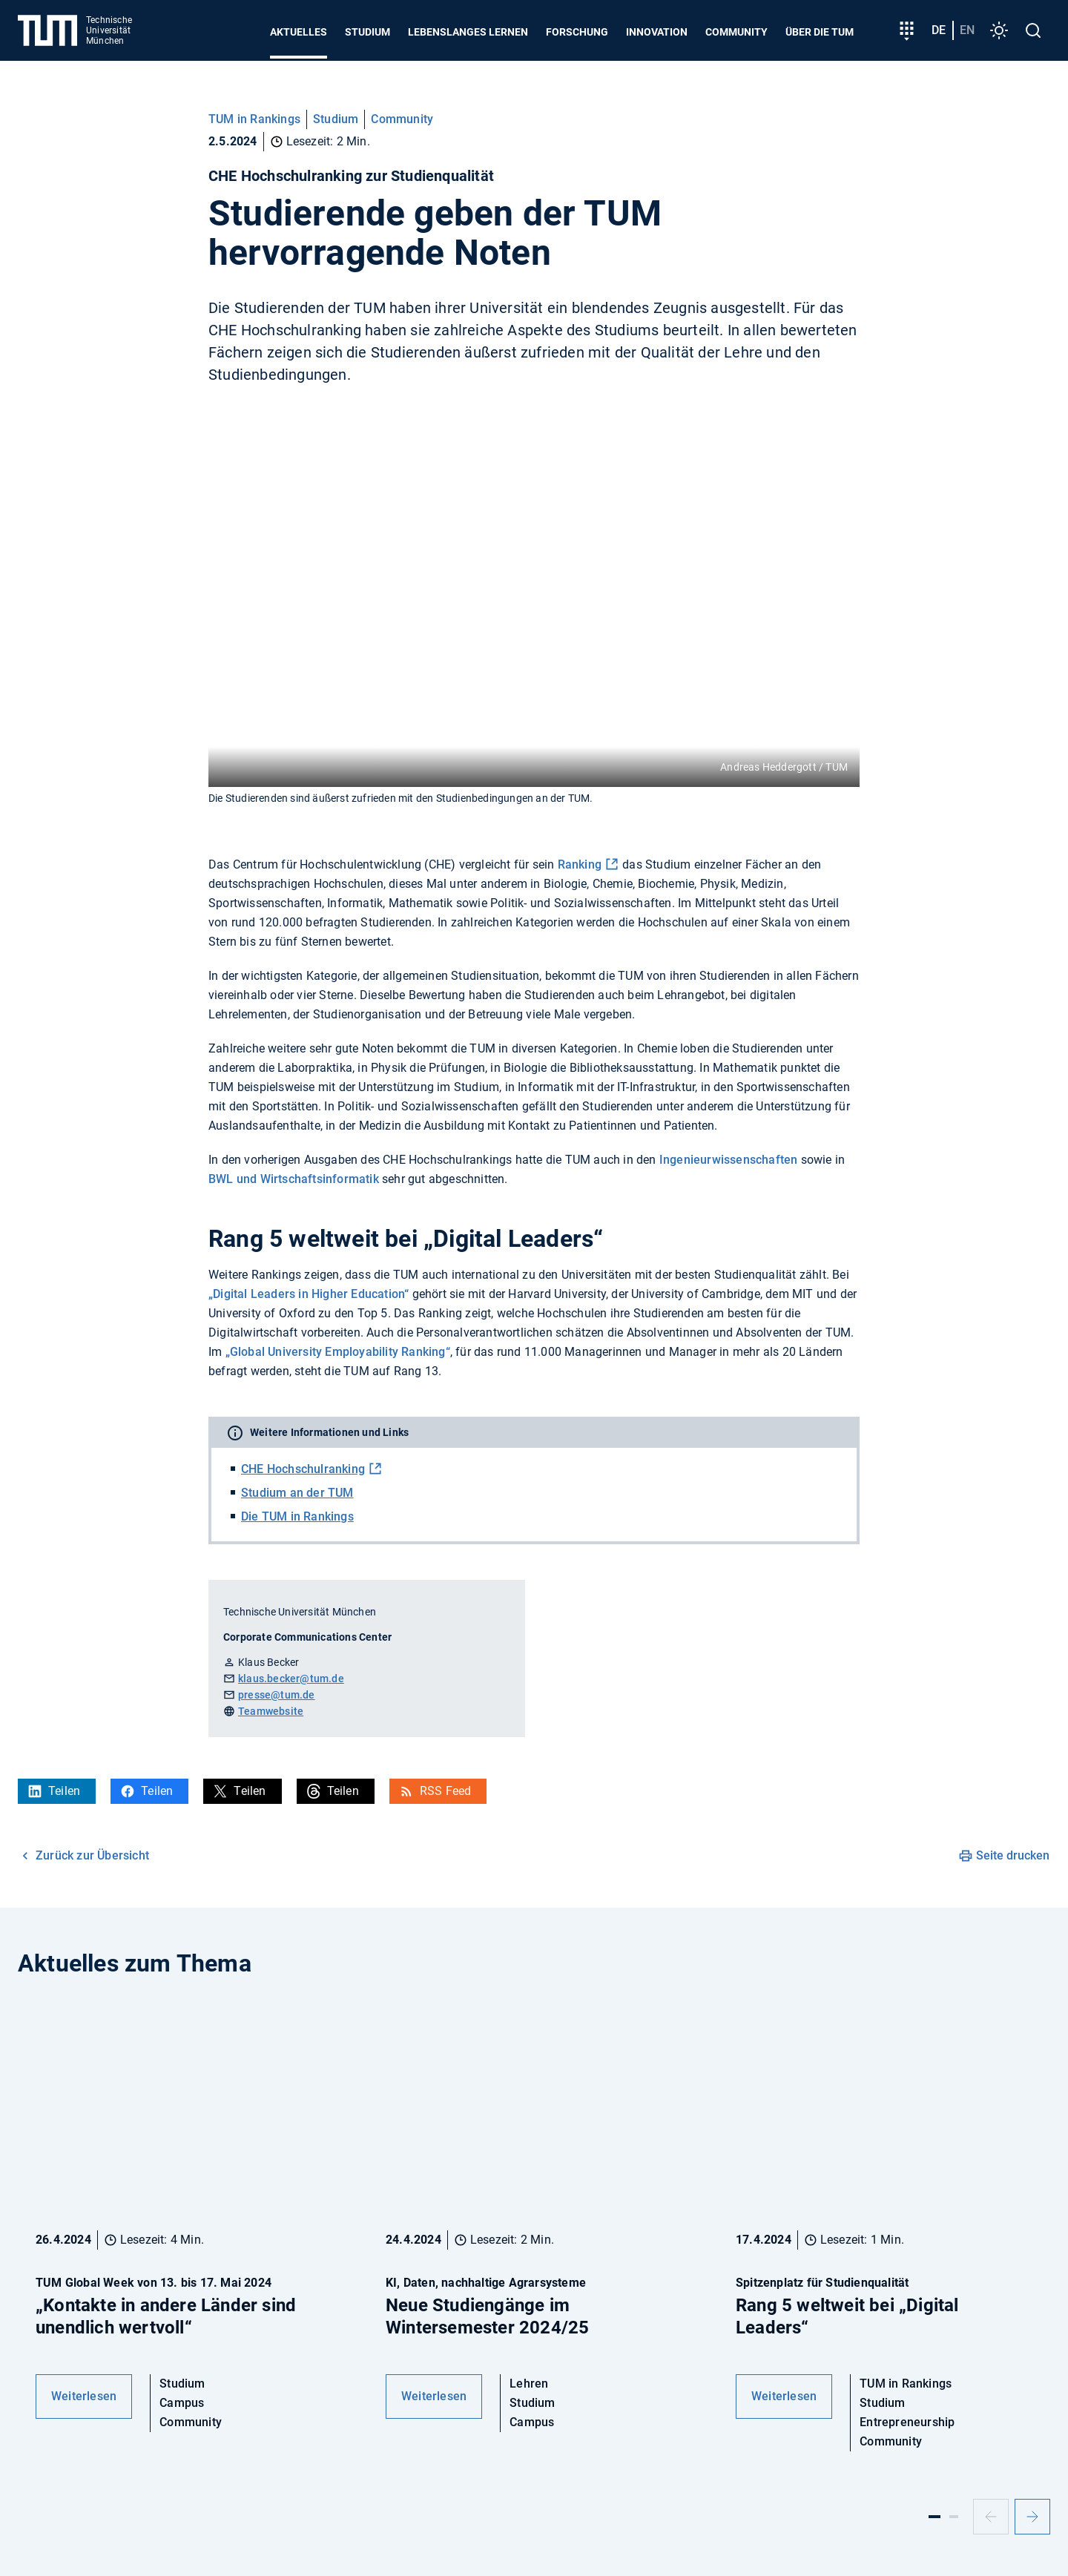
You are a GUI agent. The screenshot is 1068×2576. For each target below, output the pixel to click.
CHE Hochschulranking (303, 1469)
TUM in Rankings (254, 119)
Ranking (579, 864)
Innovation (657, 32)
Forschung (577, 32)
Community (736, 32)
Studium (367, 32)
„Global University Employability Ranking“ (337, 1352)
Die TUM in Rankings (297, 1516)
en (967, 30)
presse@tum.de (276, 1695)
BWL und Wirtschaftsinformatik (293, 1179)
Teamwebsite (270, 1711)
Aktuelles (298, 32)
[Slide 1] (934, 2516)
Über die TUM (819, 32)
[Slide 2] (953, 2516)
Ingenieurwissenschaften (728, 1160)
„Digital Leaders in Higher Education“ (308, 1294)
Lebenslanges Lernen (468, 32)
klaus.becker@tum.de (291, 1678)
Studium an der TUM (297, 1493)
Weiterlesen (83, 2396)
